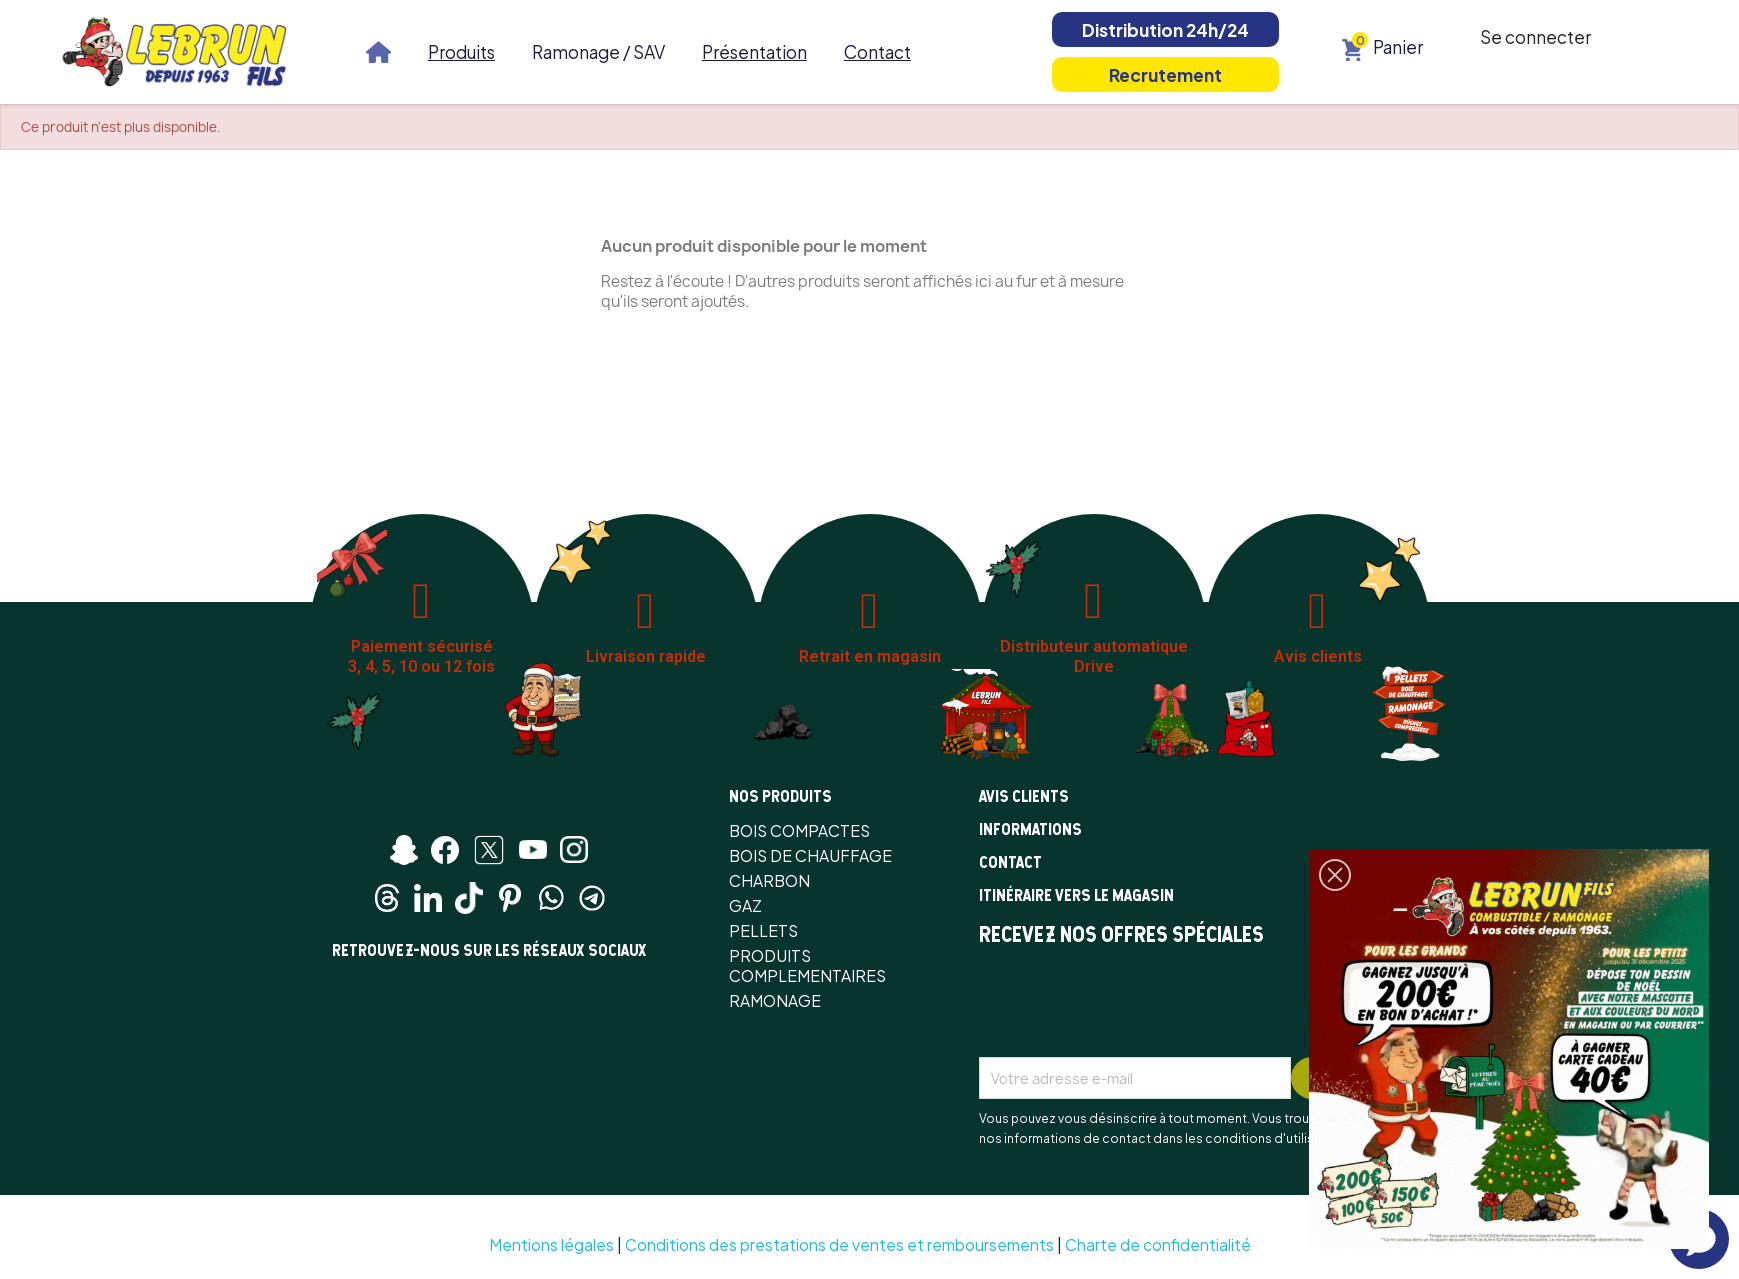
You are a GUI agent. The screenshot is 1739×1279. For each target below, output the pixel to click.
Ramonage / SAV (598, 52)
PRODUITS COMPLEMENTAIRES (807, 965)
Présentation (754, 52)
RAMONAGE (775, 1000)
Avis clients (1318, 656)
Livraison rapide (646, 656)
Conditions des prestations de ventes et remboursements (839, 1244)
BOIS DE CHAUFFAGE (810, 855)
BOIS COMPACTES (799, 830)
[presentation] (1131, 1008)
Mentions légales (551, 1244)
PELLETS (763, 930)
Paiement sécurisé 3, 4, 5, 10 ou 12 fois (421, 656)
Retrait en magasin (870, 656)
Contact (877, 52)
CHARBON (769, 880)
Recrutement (1165, 75)
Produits (461, 52)
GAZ (745, 905)
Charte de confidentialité (1158, 1244)
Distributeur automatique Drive (1094, 656)
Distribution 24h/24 (1165, 30)
